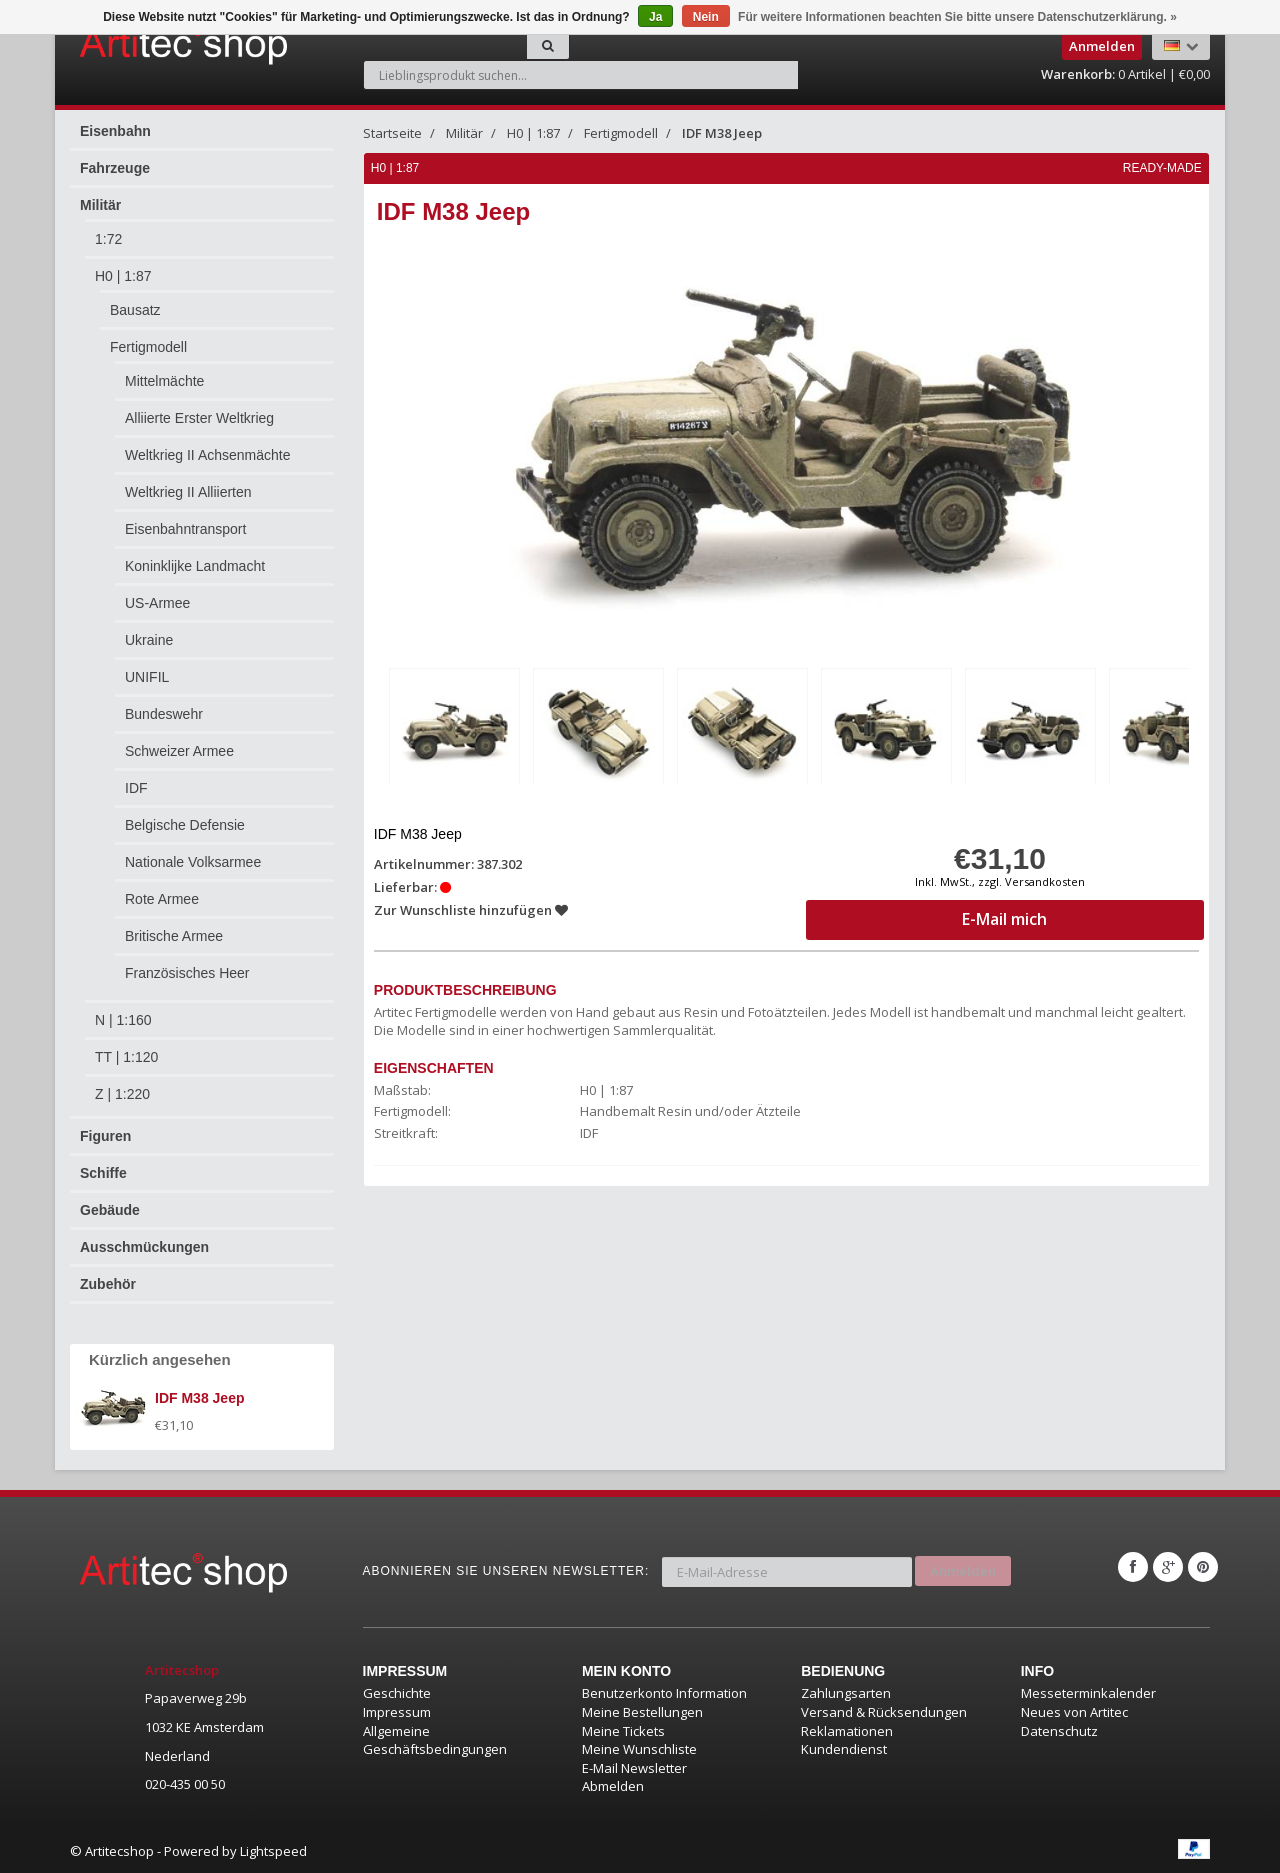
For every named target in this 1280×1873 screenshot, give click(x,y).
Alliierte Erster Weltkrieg (199, 418)
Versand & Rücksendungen (884, 1712)
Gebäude (110, 1210)
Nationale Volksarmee (193, 862)
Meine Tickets (623, 1731)
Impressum (397, 1712)
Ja (655, 17)
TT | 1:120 (126, 1057)
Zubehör (108, 1284)
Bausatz (135, 310)
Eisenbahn (115, 131)
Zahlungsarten (846, 1693)
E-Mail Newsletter (634, 1768)
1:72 (108, 239)
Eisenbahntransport (185, 529)
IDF (136, 788)
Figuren (105, 1136)
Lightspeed (273, 1851)
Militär (100, 205)
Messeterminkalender (1088, 1693)
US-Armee (157, 603)
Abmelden (613, 1786)
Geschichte (397, 1693)
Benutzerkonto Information (664, 1693)
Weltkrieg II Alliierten (188, 492)
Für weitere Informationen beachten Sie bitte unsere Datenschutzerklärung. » (957, 17)
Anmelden (963, 1567)
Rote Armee (162, 899)
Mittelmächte (164, 381)
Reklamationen (847, 1731)
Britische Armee (174, 936)
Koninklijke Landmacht (195, 566)
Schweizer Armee (179, 751)
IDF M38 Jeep (722, 133)
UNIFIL (147, 677)
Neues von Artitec (1074, 1712)
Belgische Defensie (185, 825)
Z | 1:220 (122, 1094)
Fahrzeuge (115, 168)
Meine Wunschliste (639, 1749)
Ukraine (149, 640)
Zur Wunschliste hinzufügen (472, 908)
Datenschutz (1059, 1731)
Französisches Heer (187, 973)
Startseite (392, 133)
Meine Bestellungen (642, 1712)
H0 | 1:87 (123, 276)
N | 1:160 (123, 1020)
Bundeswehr (164, 714)
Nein (706, 17)
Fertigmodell (148, 347)
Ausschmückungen (144, 1247)
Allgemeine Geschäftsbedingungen (435, 1740)
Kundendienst (844, 1749)
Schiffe (103, 1173)
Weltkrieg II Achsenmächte (207, 455)
